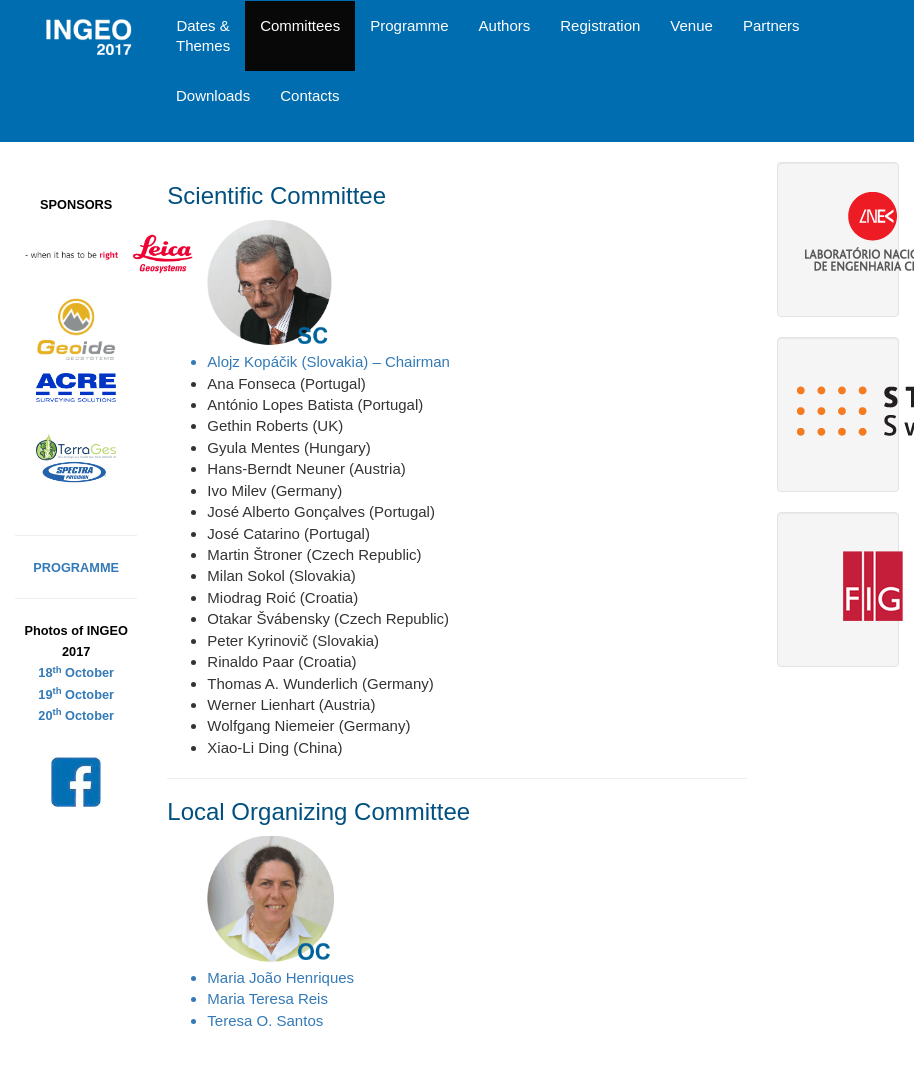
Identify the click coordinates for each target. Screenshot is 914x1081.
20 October (76, 715)
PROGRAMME (76, 567)
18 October (76, 672)
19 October (76, 694)
